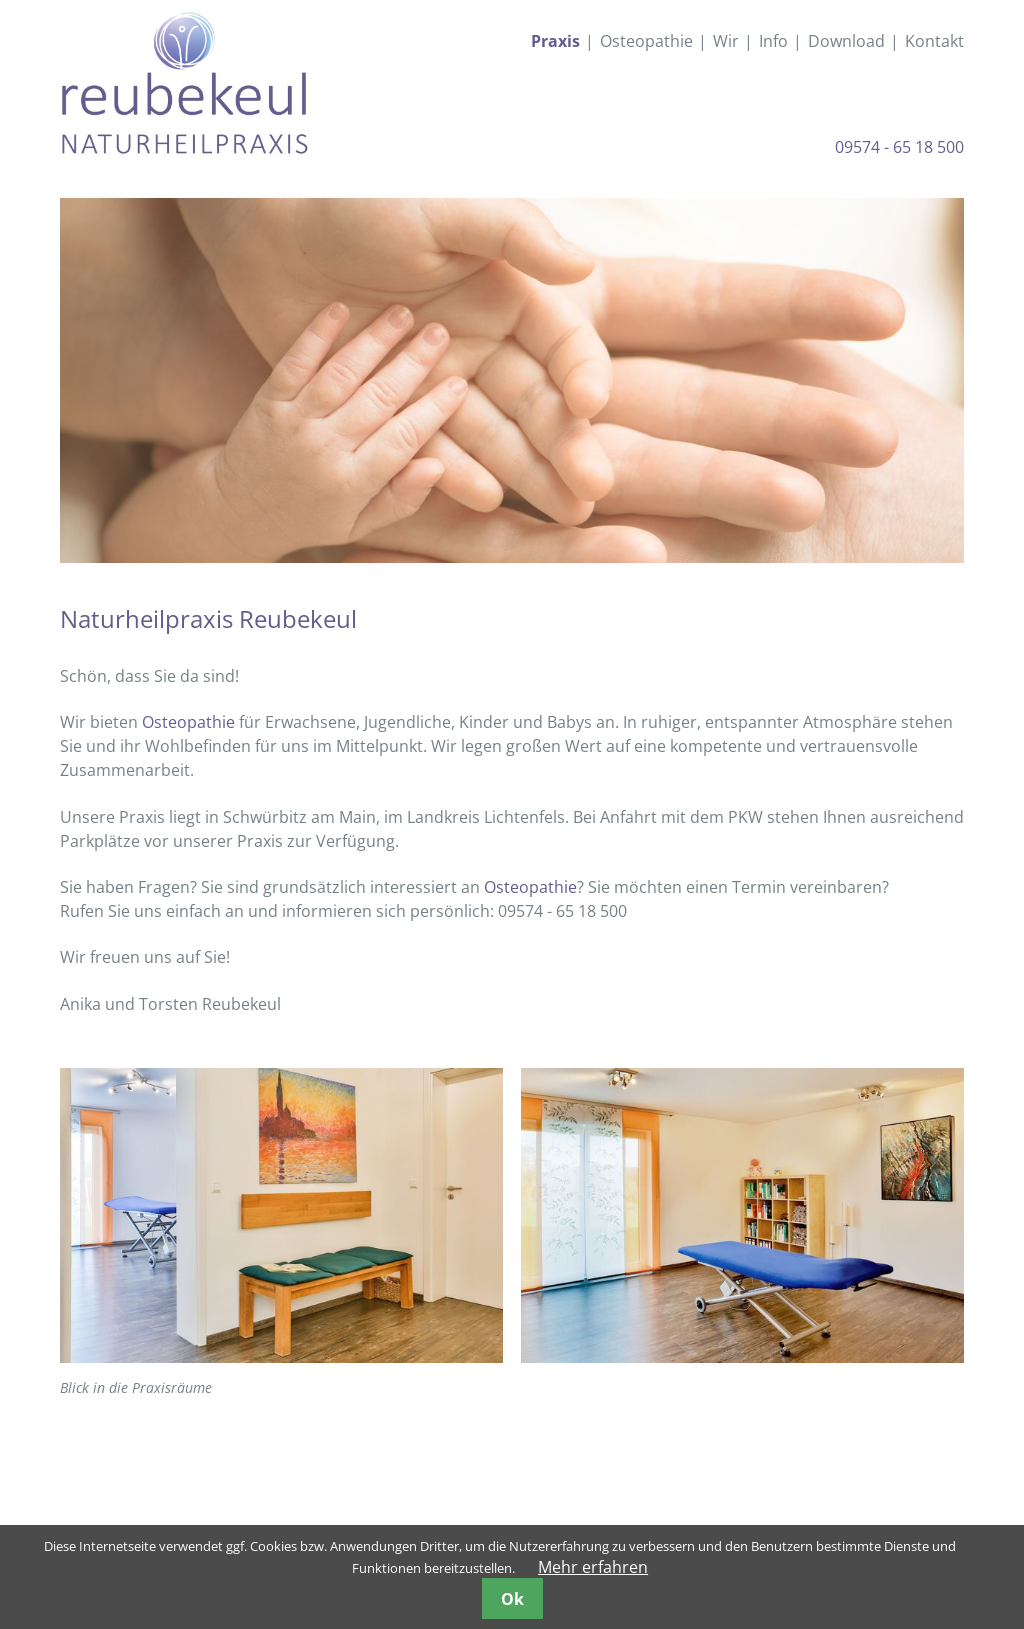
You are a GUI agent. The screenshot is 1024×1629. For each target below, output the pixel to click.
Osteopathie (188, 722)
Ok (512, 1599)
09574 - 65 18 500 (899, 147)
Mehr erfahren (593, 1567)
